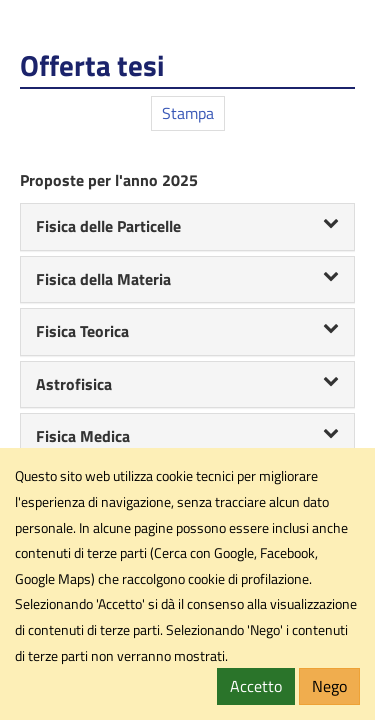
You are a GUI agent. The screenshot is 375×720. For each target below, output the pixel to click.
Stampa (188, 113)
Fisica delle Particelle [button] (187, 226)
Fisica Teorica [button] (187, 331)
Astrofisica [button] (187, 384)
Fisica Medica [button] (187, 436)
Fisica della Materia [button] (187, 279)
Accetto (256, 686)
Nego (329, 686)
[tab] (187, 227)
